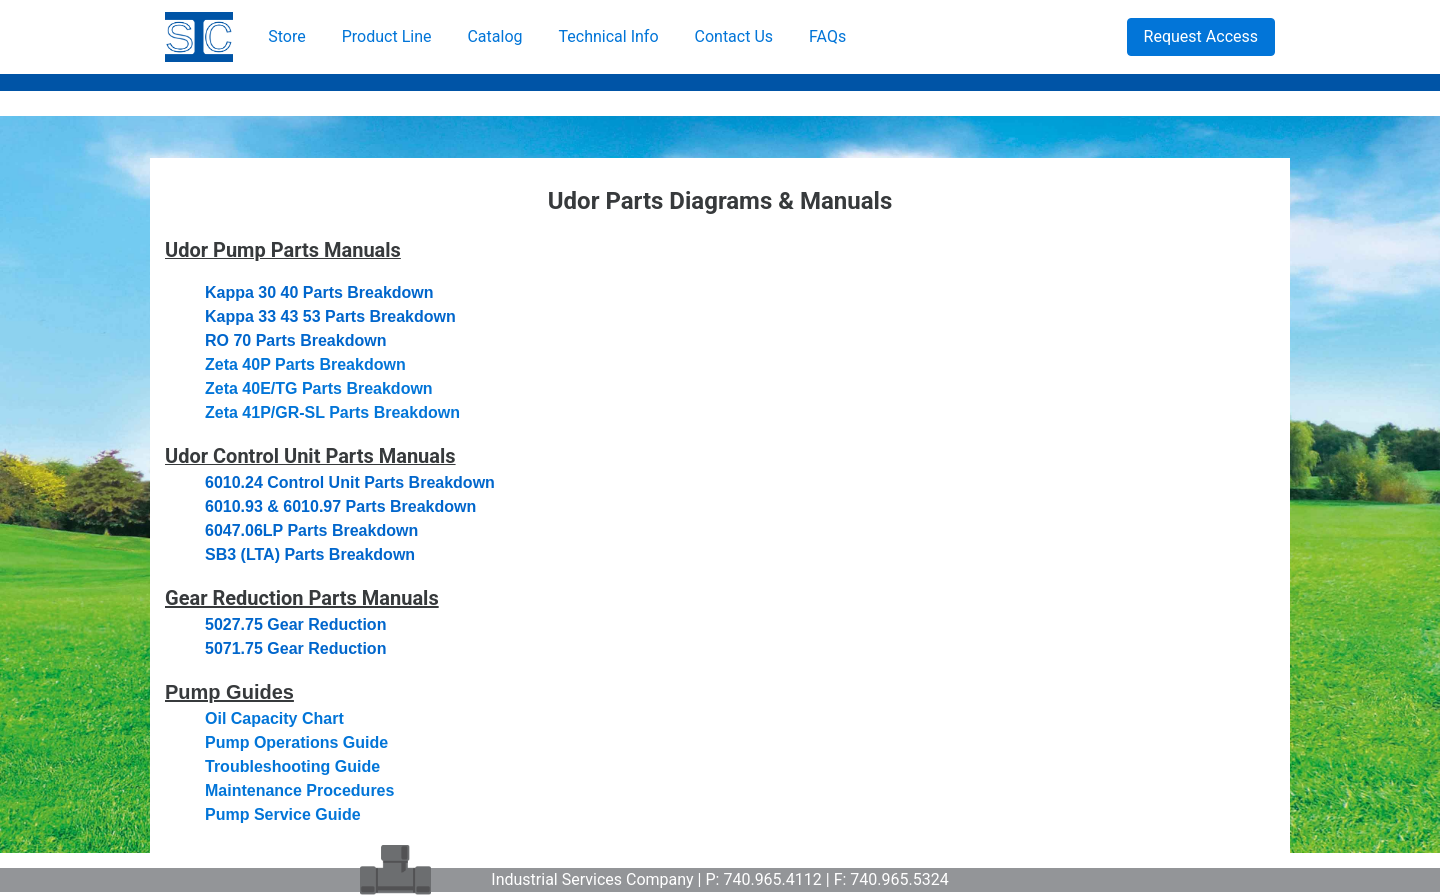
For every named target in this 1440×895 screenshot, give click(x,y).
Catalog (494, 36)
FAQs (827, 36)
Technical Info (609, 36)
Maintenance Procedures (299, 790)
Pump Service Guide (283, 814)
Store (286, 36)
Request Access (1201, 36)
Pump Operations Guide (296, 742)
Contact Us (734, 36)
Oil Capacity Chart (274, 718)
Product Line (387, 36)
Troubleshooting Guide (292, 766)
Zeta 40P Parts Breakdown (305, 364)
